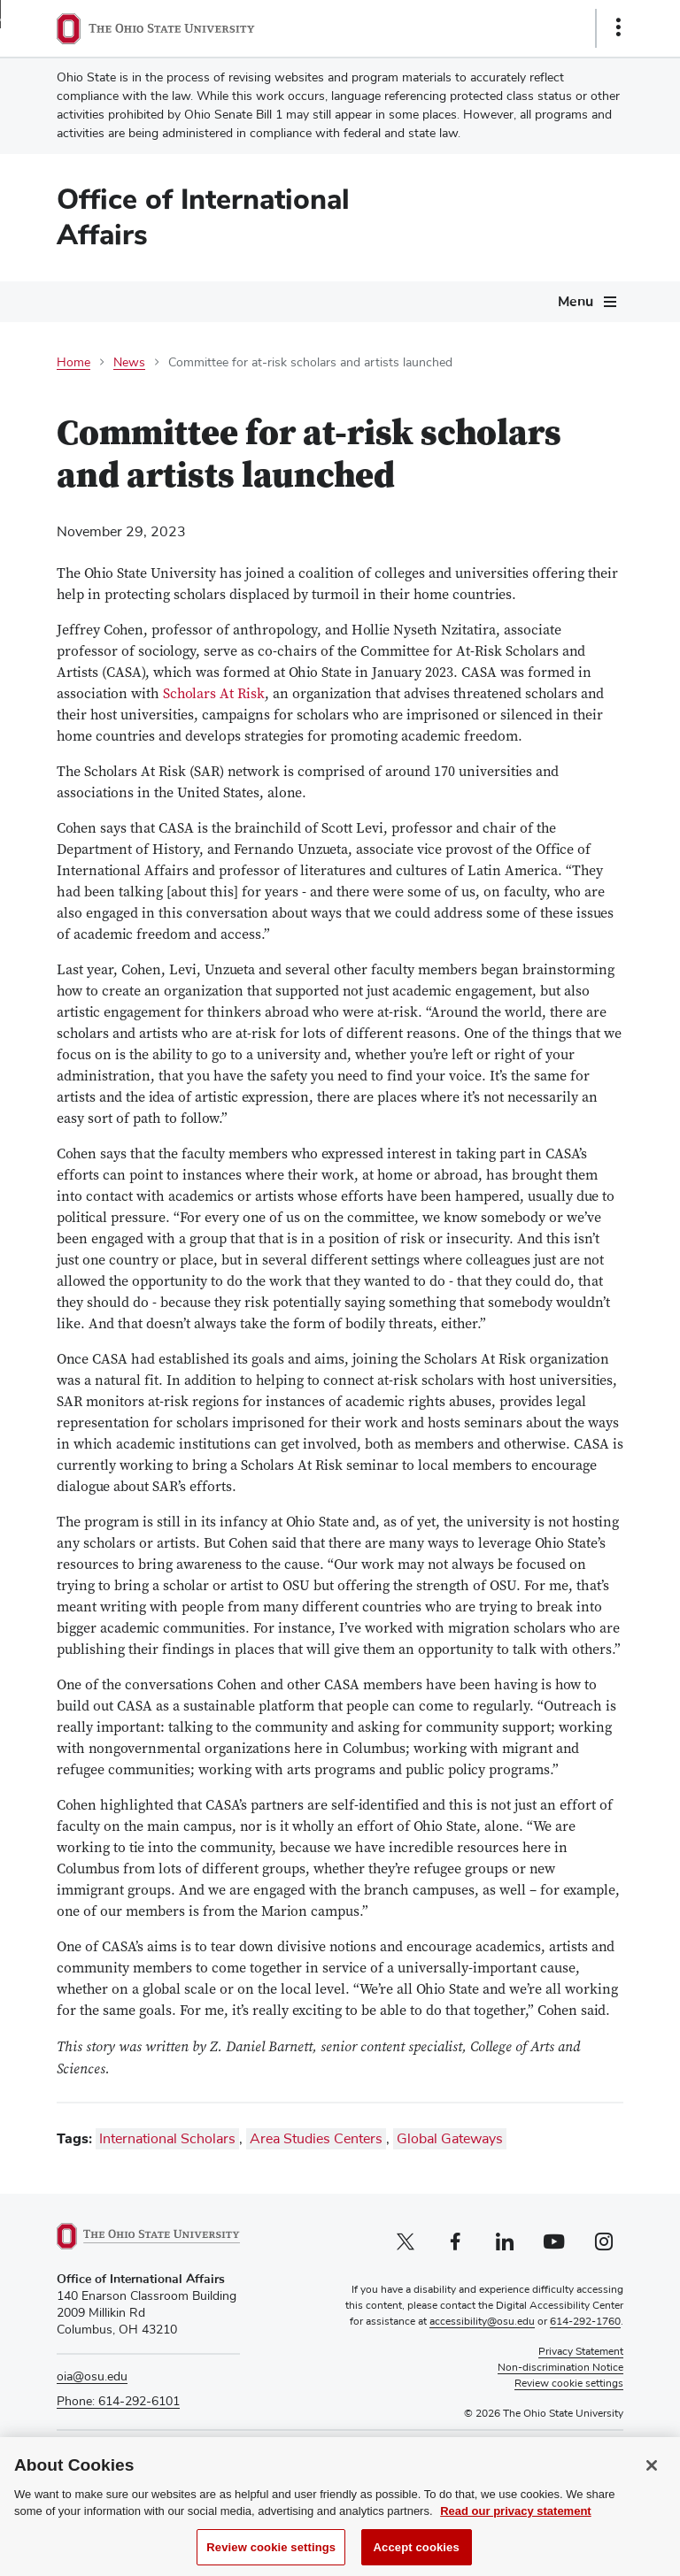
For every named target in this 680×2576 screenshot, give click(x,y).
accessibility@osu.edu (482, 2322)
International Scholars (167, 2139)
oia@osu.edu (92, 2377)
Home (73, 363)
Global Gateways (450, 2139)
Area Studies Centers (316, 2139)
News (129, 363)
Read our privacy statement (515, 2523)
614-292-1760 (585, 2322)
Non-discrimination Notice (560, 2368)
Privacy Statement (580, 2352)
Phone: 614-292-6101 (118, 2401)
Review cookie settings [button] (568, 2384)
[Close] (651, 2477)
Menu (575, 301)
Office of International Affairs (203, 217)
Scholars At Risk (214, 695)
